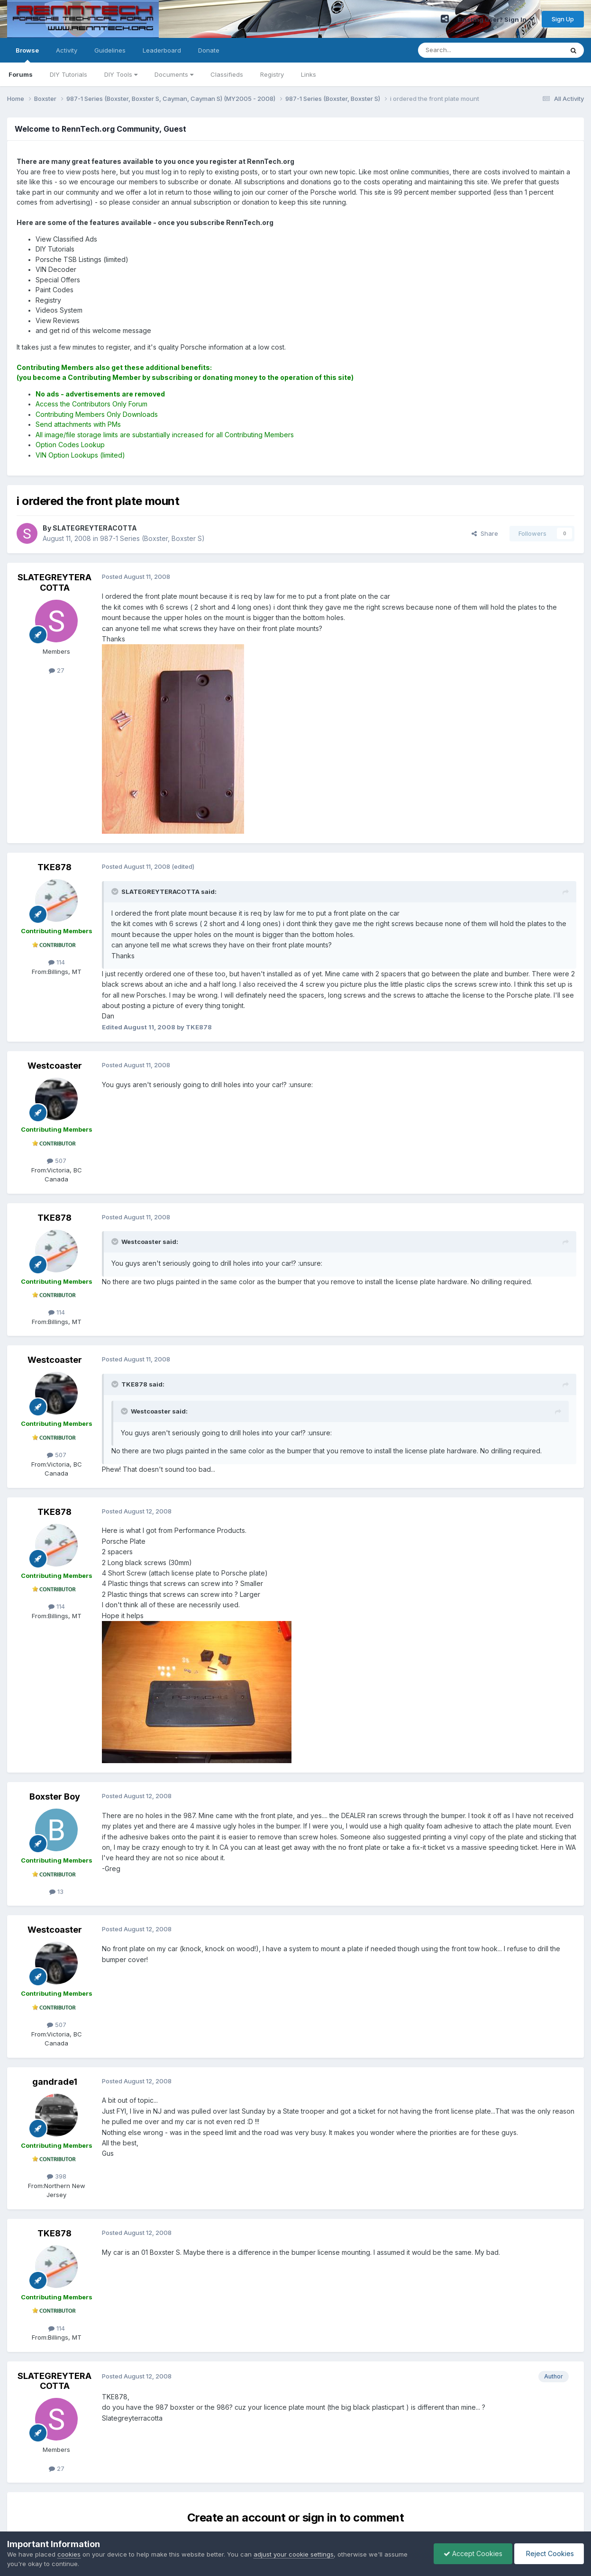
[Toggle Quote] (115, 891)
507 (56, 1160)
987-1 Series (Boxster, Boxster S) (152, 538)
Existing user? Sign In (495, 19)
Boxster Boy (54, 1796)
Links (308, 74)
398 (56, 2176)
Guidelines (110, 50)
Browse (27, 54)
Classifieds (226, 74)
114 (56, 962)
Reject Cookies (549, 2553)
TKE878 (54, 867)
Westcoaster (54, 1066)
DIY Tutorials (68, 74)
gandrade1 (54, 2082)
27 (56, 670)
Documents (174, 74)
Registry (272, 74)
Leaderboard (162, 50)
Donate (208, 50)
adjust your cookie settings (294, 2554)
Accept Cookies (473, 2553)
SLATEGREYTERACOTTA (54, 582)
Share (485, 533)
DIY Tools (120, 74)
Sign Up (563, 19)
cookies (69, 2554)
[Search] (466, 50)
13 (56, 1891)
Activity (66, 50)
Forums (21, 74)
